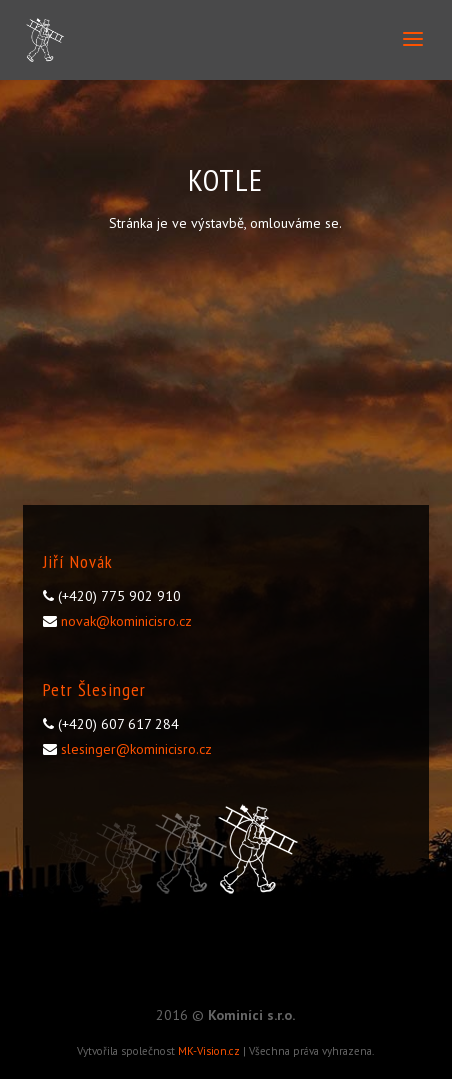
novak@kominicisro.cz (126, 621)
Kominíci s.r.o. (251, 1015)
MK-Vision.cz (209, 1051)
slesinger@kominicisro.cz (136, 749)
